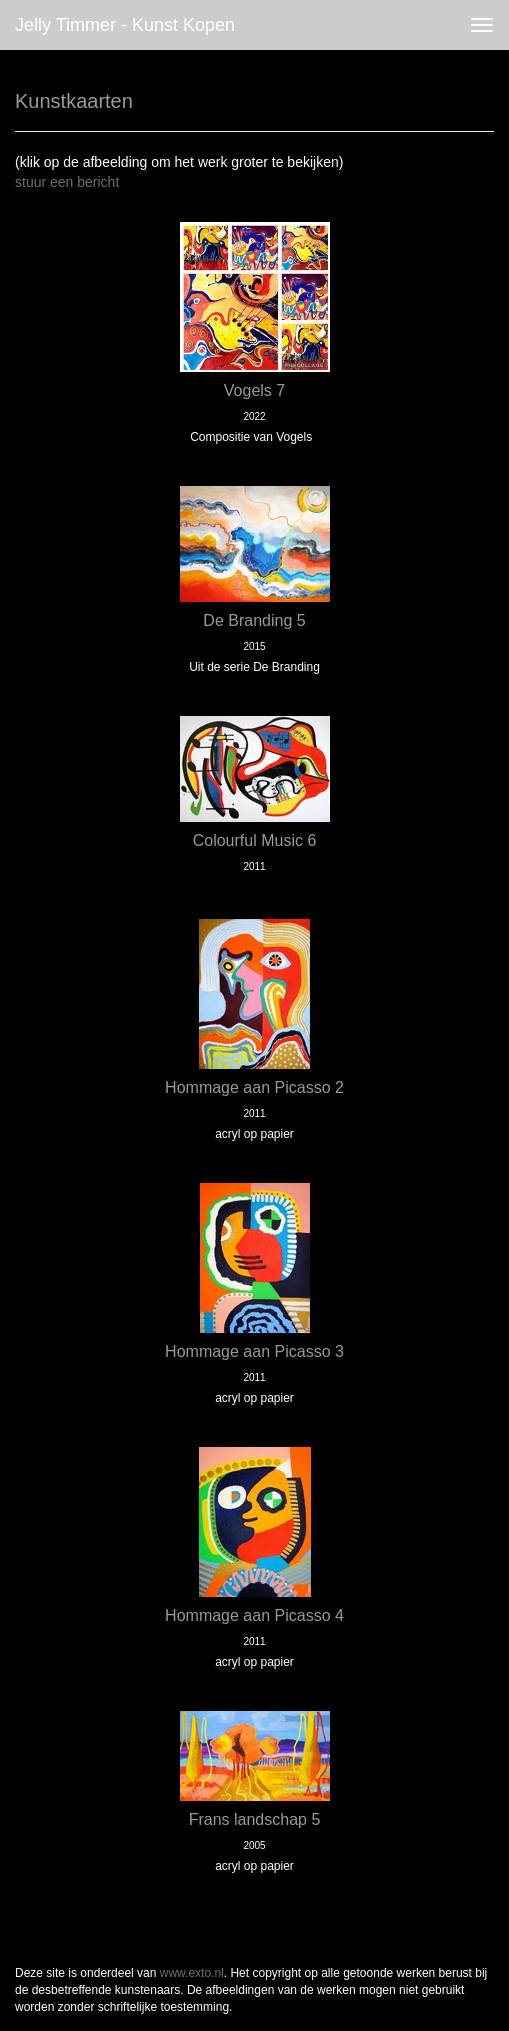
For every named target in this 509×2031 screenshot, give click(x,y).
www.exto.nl (192, 1973)
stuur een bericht (67, 182)
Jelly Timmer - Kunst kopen (125, 25)
